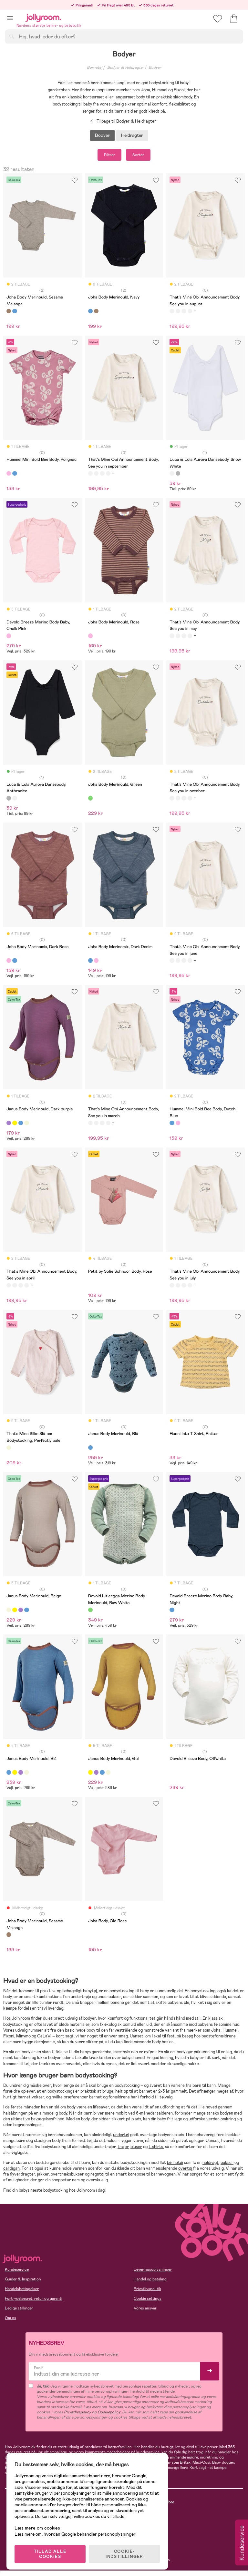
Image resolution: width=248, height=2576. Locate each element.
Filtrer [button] (109, 154)
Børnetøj (94, 67)
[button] (10, 18)
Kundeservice (17, 2269)
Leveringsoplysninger (153, 2269)
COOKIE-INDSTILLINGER (124, 2554)
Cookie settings (147, 2298)
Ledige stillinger (19, 2308)
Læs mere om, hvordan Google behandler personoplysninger (75, 2534)
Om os (10, 2317)
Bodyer (155, 67)
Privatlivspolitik (147, 2288)
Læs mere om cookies (37, 2528)
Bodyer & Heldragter (125, 67)
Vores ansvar (145, 2308)
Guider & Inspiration (23, 2279)
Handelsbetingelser (22, 2288)
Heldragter (132, 135)
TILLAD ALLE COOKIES (50, 2554)
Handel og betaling (150, 2279)
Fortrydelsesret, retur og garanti (33, 2298)
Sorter (138, 154)
